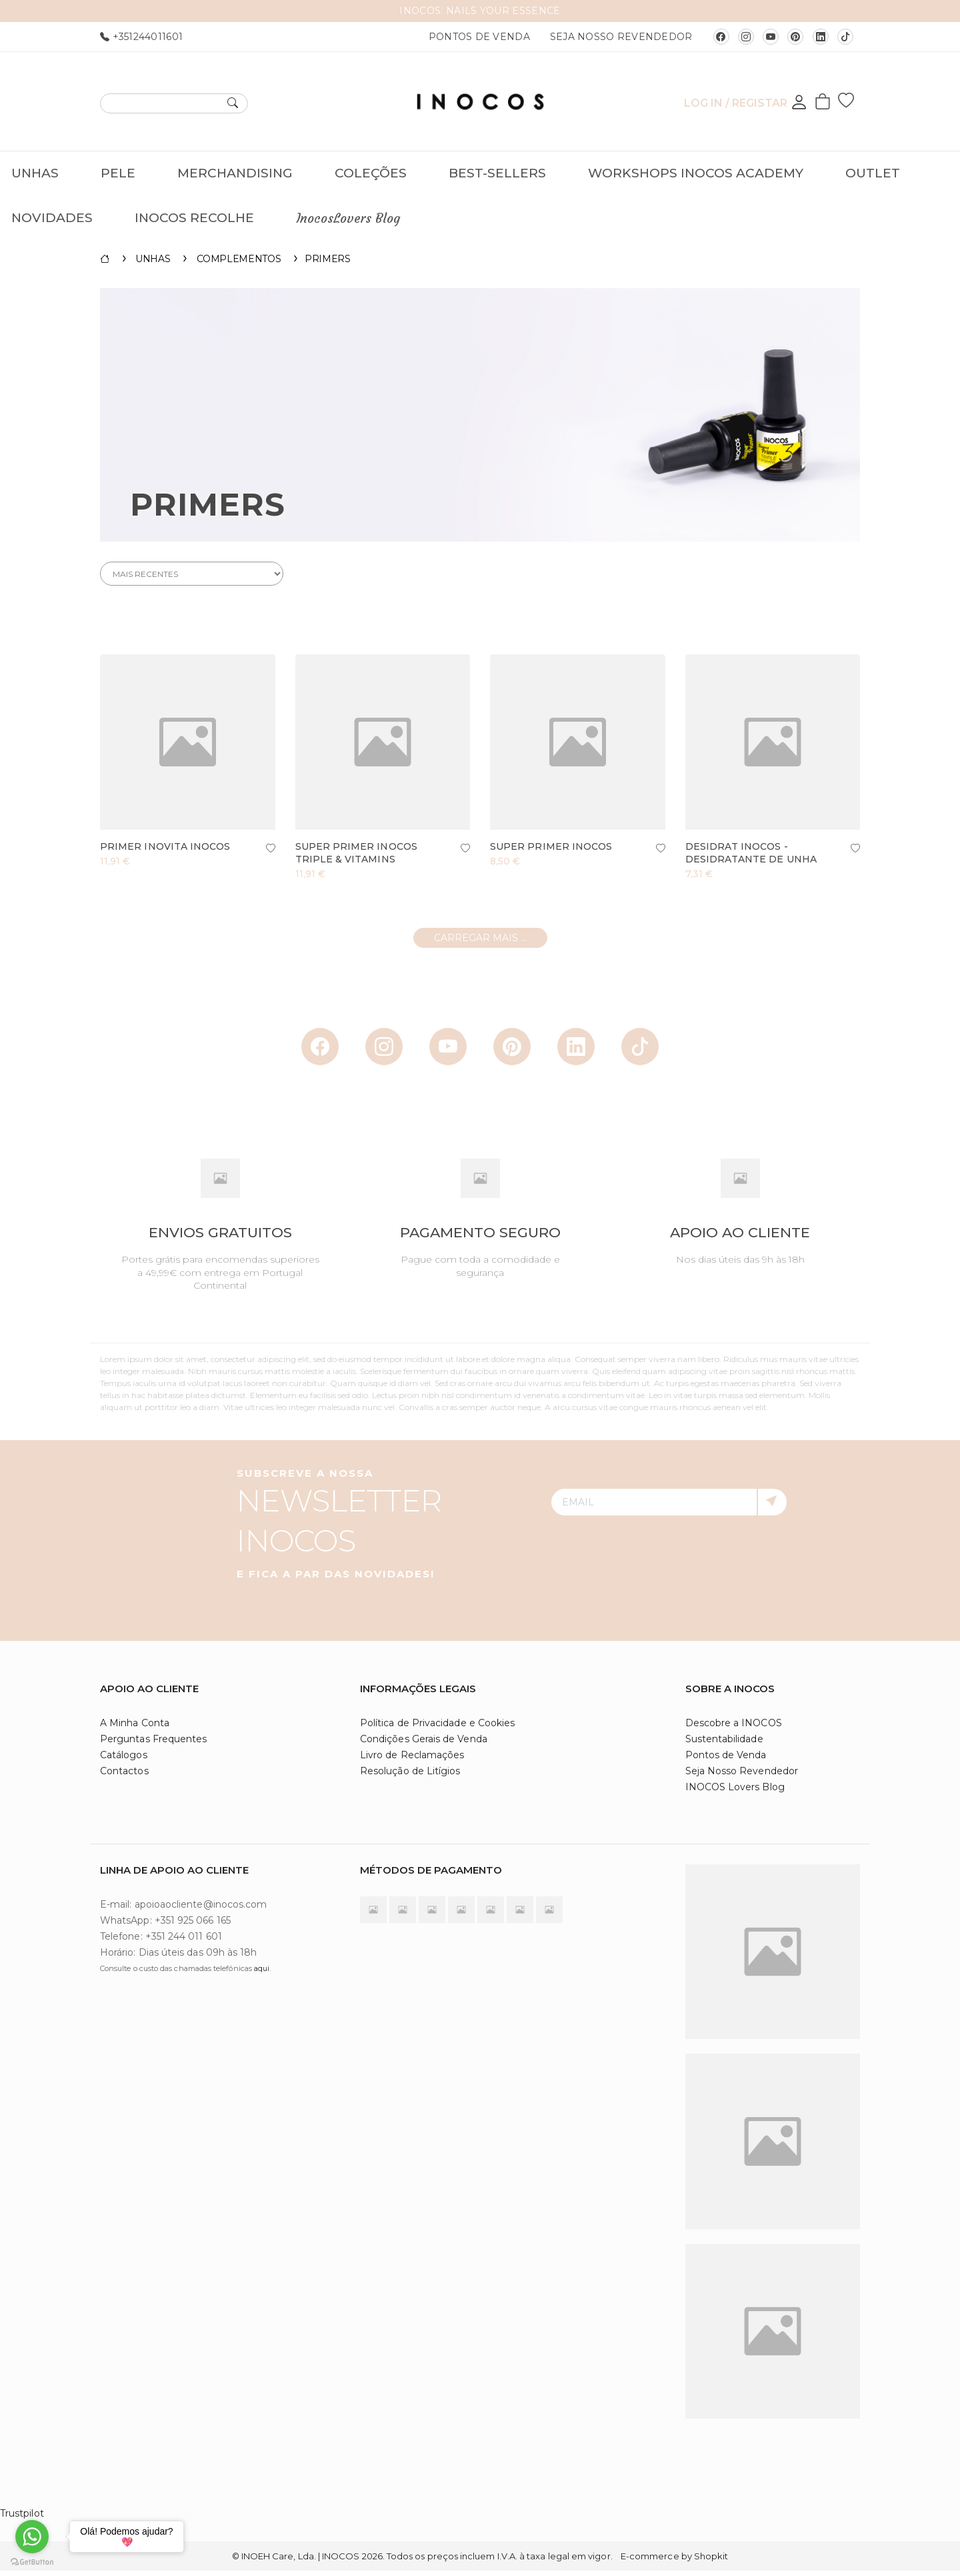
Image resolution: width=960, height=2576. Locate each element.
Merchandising (235, 173)
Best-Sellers (497, 173)
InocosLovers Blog (348, 218)
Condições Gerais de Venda (423, 1744)
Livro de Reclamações (412, 1760)
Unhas (35, 173)
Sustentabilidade (724, 1744)
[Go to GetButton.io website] (32, 2562)
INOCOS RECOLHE (194, 217)
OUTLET (872, 173)
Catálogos (123, 1760)
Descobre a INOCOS (733, 1728)
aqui (261, 1973)
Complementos (239, 264)
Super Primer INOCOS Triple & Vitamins (356, 858)
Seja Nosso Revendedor (621, 37)
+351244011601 (141, 37)
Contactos (124, 1776)
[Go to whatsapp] (32, 2536)
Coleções (371, 173)
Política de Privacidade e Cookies (437, 1728)
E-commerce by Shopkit (674, 2561)
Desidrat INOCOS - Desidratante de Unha (751, 858)
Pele (118, 173)
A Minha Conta (134, 1728)
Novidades (52, 217)
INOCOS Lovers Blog (735, 1792)
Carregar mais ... (480, 943)
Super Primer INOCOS (551, 852)
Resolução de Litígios (410, 1776)
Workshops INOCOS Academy (695, 173)
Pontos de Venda (479, 37)
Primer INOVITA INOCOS (165, 852)
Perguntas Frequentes (153, 1744)
